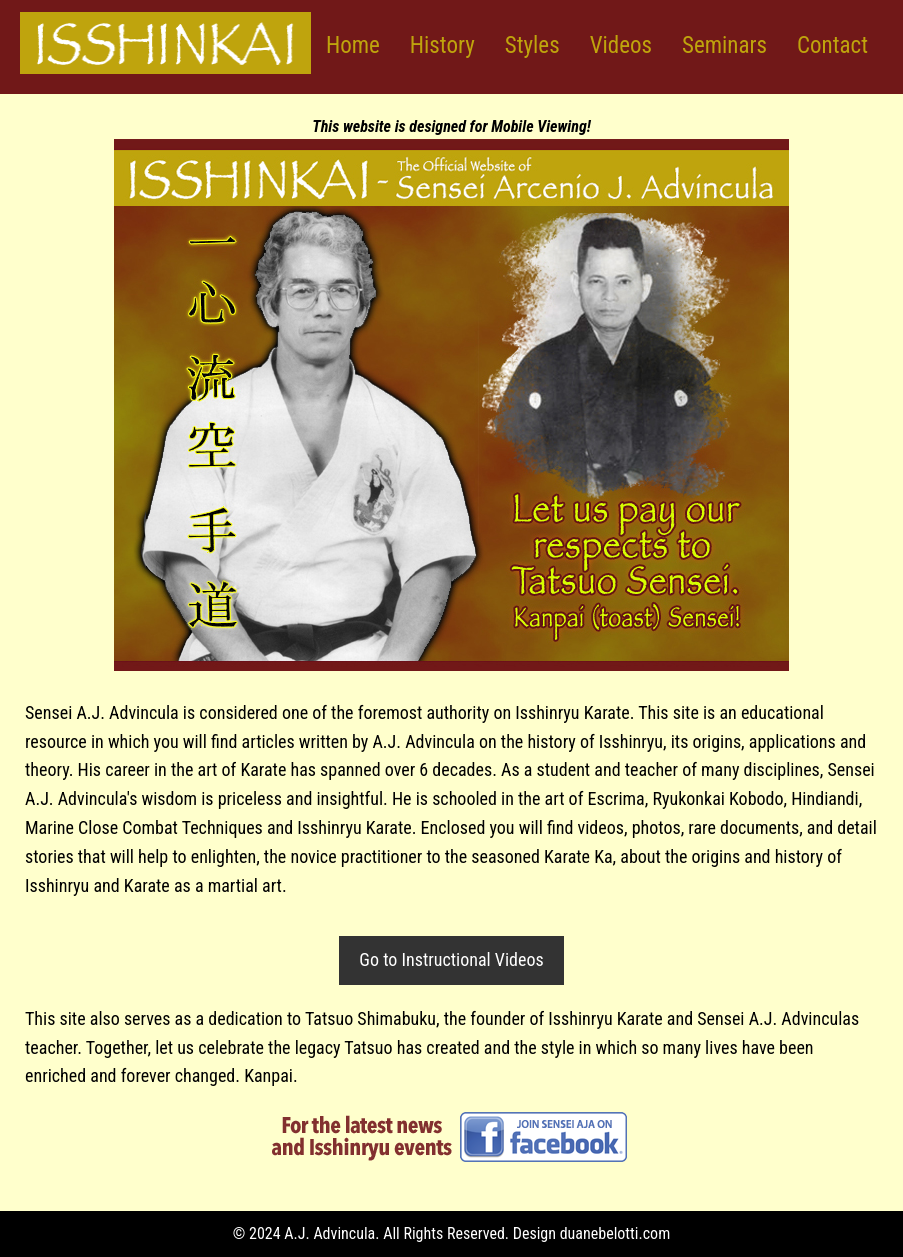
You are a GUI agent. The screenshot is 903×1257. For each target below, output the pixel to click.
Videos (621, 45)
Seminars (724, 45)
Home (353, 45)
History (442, 45)
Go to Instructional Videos (451, 959)
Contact (832, 45)
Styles (532, 45)
